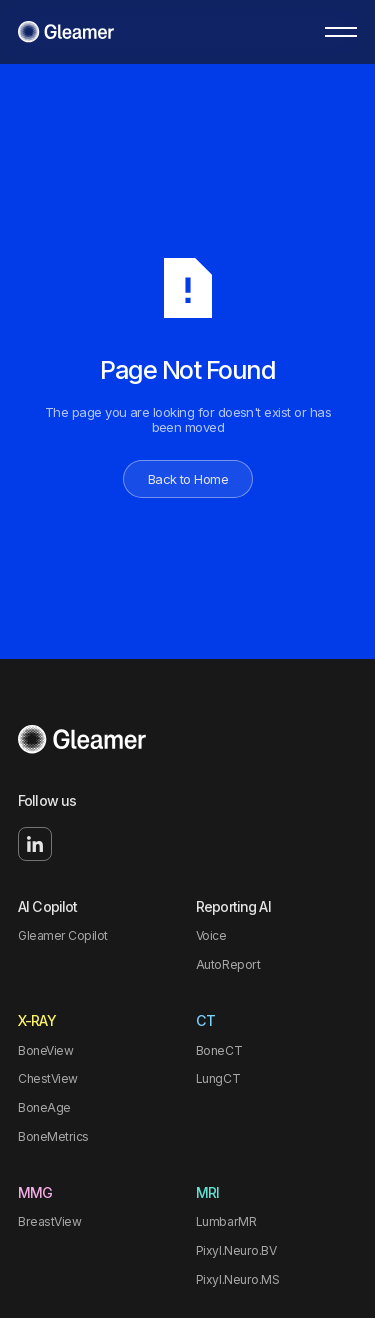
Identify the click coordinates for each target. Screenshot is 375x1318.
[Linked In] (35, 844)
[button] (341, 32)
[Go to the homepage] (82, 740)
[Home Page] (66, 32)
